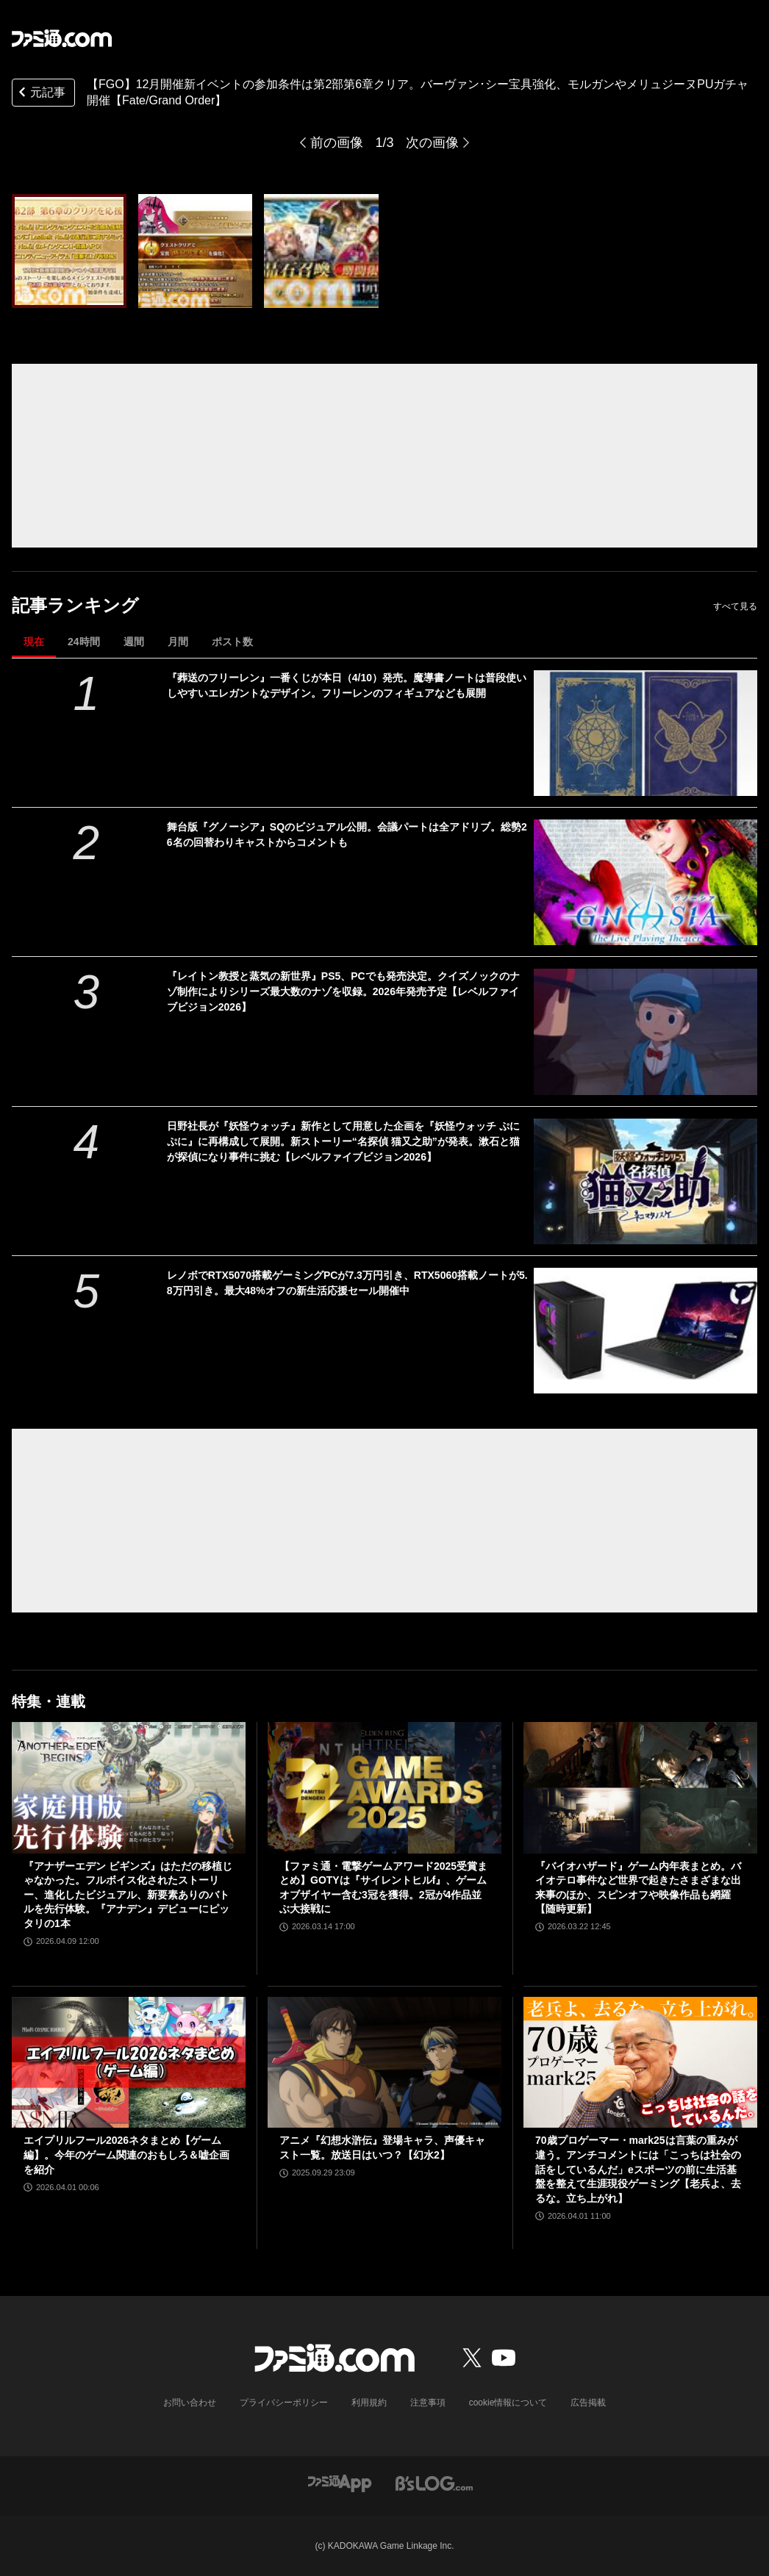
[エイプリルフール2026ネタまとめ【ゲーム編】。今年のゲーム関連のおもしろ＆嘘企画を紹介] (129, 2062)
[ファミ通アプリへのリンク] (339, 2482)
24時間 (84, 641)
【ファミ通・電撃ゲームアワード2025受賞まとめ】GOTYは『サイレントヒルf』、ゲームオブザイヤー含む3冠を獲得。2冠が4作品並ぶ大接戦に (383, 1887)
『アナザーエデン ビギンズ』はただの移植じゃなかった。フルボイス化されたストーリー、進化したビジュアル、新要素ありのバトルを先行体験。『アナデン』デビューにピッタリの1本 (128, 1894)
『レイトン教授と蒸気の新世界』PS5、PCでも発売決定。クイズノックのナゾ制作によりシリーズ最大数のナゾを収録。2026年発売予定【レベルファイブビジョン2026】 (343, 991)
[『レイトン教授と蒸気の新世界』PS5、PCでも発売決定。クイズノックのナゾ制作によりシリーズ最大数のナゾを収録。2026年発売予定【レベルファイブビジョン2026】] (645, 1031)
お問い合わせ (189, 2402)
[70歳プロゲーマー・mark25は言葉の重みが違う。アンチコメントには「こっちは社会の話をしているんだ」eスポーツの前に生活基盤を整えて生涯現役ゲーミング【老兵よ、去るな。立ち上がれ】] (640, 2062)
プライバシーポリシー (284, 2402)
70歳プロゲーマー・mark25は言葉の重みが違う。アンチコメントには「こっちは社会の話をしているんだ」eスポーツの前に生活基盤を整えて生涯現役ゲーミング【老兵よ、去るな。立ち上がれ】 (638, 2168)
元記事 (40, 93)
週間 (134, 641)
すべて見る (735, 606)
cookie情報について (508, 2402)
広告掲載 (588, 2402)
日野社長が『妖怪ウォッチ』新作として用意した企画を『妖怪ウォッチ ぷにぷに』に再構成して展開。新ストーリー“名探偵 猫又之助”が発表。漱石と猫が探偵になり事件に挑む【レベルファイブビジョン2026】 (343, 1141)
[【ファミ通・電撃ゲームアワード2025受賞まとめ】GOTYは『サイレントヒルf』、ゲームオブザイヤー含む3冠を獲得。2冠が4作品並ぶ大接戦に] (384, 1788)
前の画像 (336, 142)
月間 (178, 641)
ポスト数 (232, 641)
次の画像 (432, 142)
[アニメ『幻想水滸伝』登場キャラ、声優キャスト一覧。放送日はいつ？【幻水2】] (384, 2062)
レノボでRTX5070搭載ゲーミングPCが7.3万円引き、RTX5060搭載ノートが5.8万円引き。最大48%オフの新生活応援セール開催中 (347, 1282)
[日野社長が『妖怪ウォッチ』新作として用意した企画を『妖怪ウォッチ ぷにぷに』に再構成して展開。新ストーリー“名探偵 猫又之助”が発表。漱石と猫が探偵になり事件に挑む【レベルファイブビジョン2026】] (645, 1181)
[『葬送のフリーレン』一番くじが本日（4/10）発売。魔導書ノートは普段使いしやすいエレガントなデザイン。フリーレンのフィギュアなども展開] (645, 733)
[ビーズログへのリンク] (434, 2482)
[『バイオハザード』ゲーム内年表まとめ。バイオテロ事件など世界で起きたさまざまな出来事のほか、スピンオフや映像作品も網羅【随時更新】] (640, 1788)
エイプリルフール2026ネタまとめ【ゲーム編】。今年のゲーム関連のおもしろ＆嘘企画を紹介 (126, 2154)
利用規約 (369, 2402)
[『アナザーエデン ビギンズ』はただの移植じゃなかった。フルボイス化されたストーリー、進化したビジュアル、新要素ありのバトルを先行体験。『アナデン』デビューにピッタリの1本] (129, 1788)
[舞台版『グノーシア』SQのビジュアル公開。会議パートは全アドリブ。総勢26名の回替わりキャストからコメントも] (645, 882)
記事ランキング (75, 605)
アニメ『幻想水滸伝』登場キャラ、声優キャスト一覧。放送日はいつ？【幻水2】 (382, 2147)
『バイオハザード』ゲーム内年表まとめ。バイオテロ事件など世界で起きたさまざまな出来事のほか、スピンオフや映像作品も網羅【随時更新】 (638, 1887)
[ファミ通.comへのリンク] (62, 38)
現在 (34, 641)
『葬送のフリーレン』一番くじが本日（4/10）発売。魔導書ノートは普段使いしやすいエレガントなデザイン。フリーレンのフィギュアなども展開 (346, 685)
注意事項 (428, 2402)
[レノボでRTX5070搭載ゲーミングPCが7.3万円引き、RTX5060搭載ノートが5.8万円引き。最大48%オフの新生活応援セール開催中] (645, 1330)
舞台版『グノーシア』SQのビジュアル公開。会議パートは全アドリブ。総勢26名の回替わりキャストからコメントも (347, 834)
